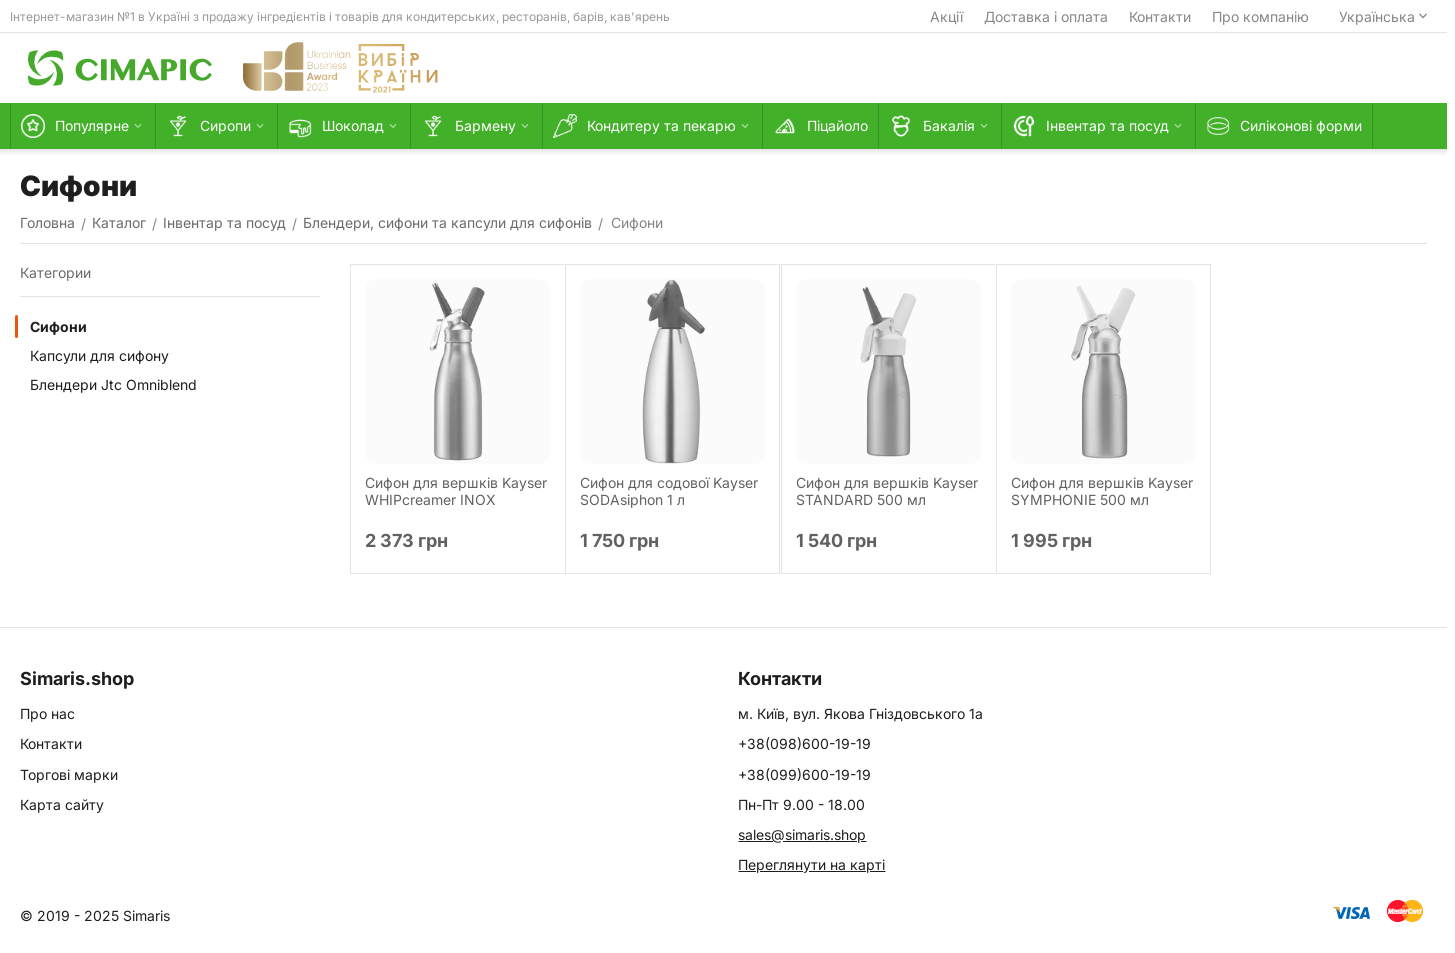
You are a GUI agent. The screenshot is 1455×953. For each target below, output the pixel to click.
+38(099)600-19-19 (804, 774)
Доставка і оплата (1046, 16)
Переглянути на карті (811, 864)
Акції (946, 16)
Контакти (1160, 16)
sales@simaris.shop (802, 834)
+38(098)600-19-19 (804, 743)
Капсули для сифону (99, 355)
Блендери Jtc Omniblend (113, 384)
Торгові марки (69, 774)
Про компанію (1260, 16)
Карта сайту (62, 804)
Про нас (47, 713)
